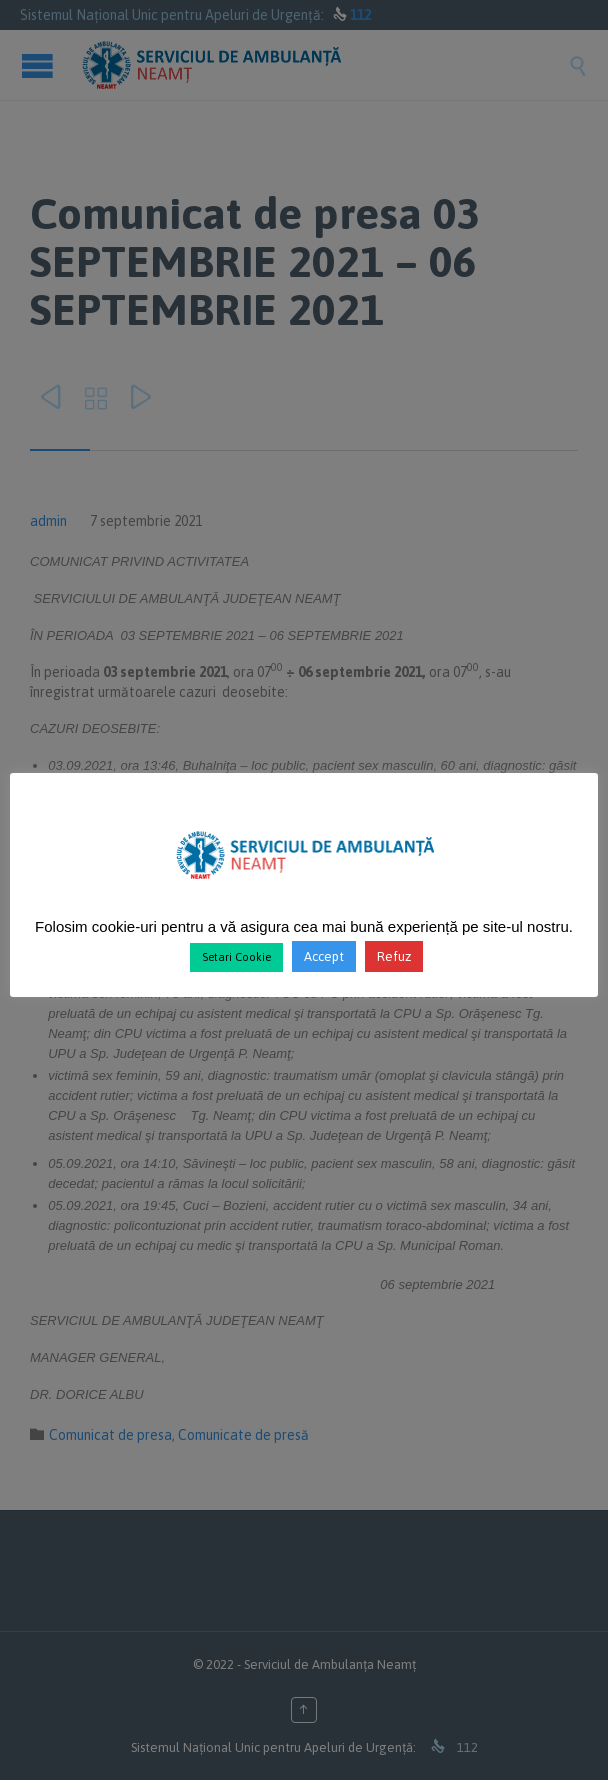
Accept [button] (324, 956)
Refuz (394, 956)
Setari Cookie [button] (236, 957)
